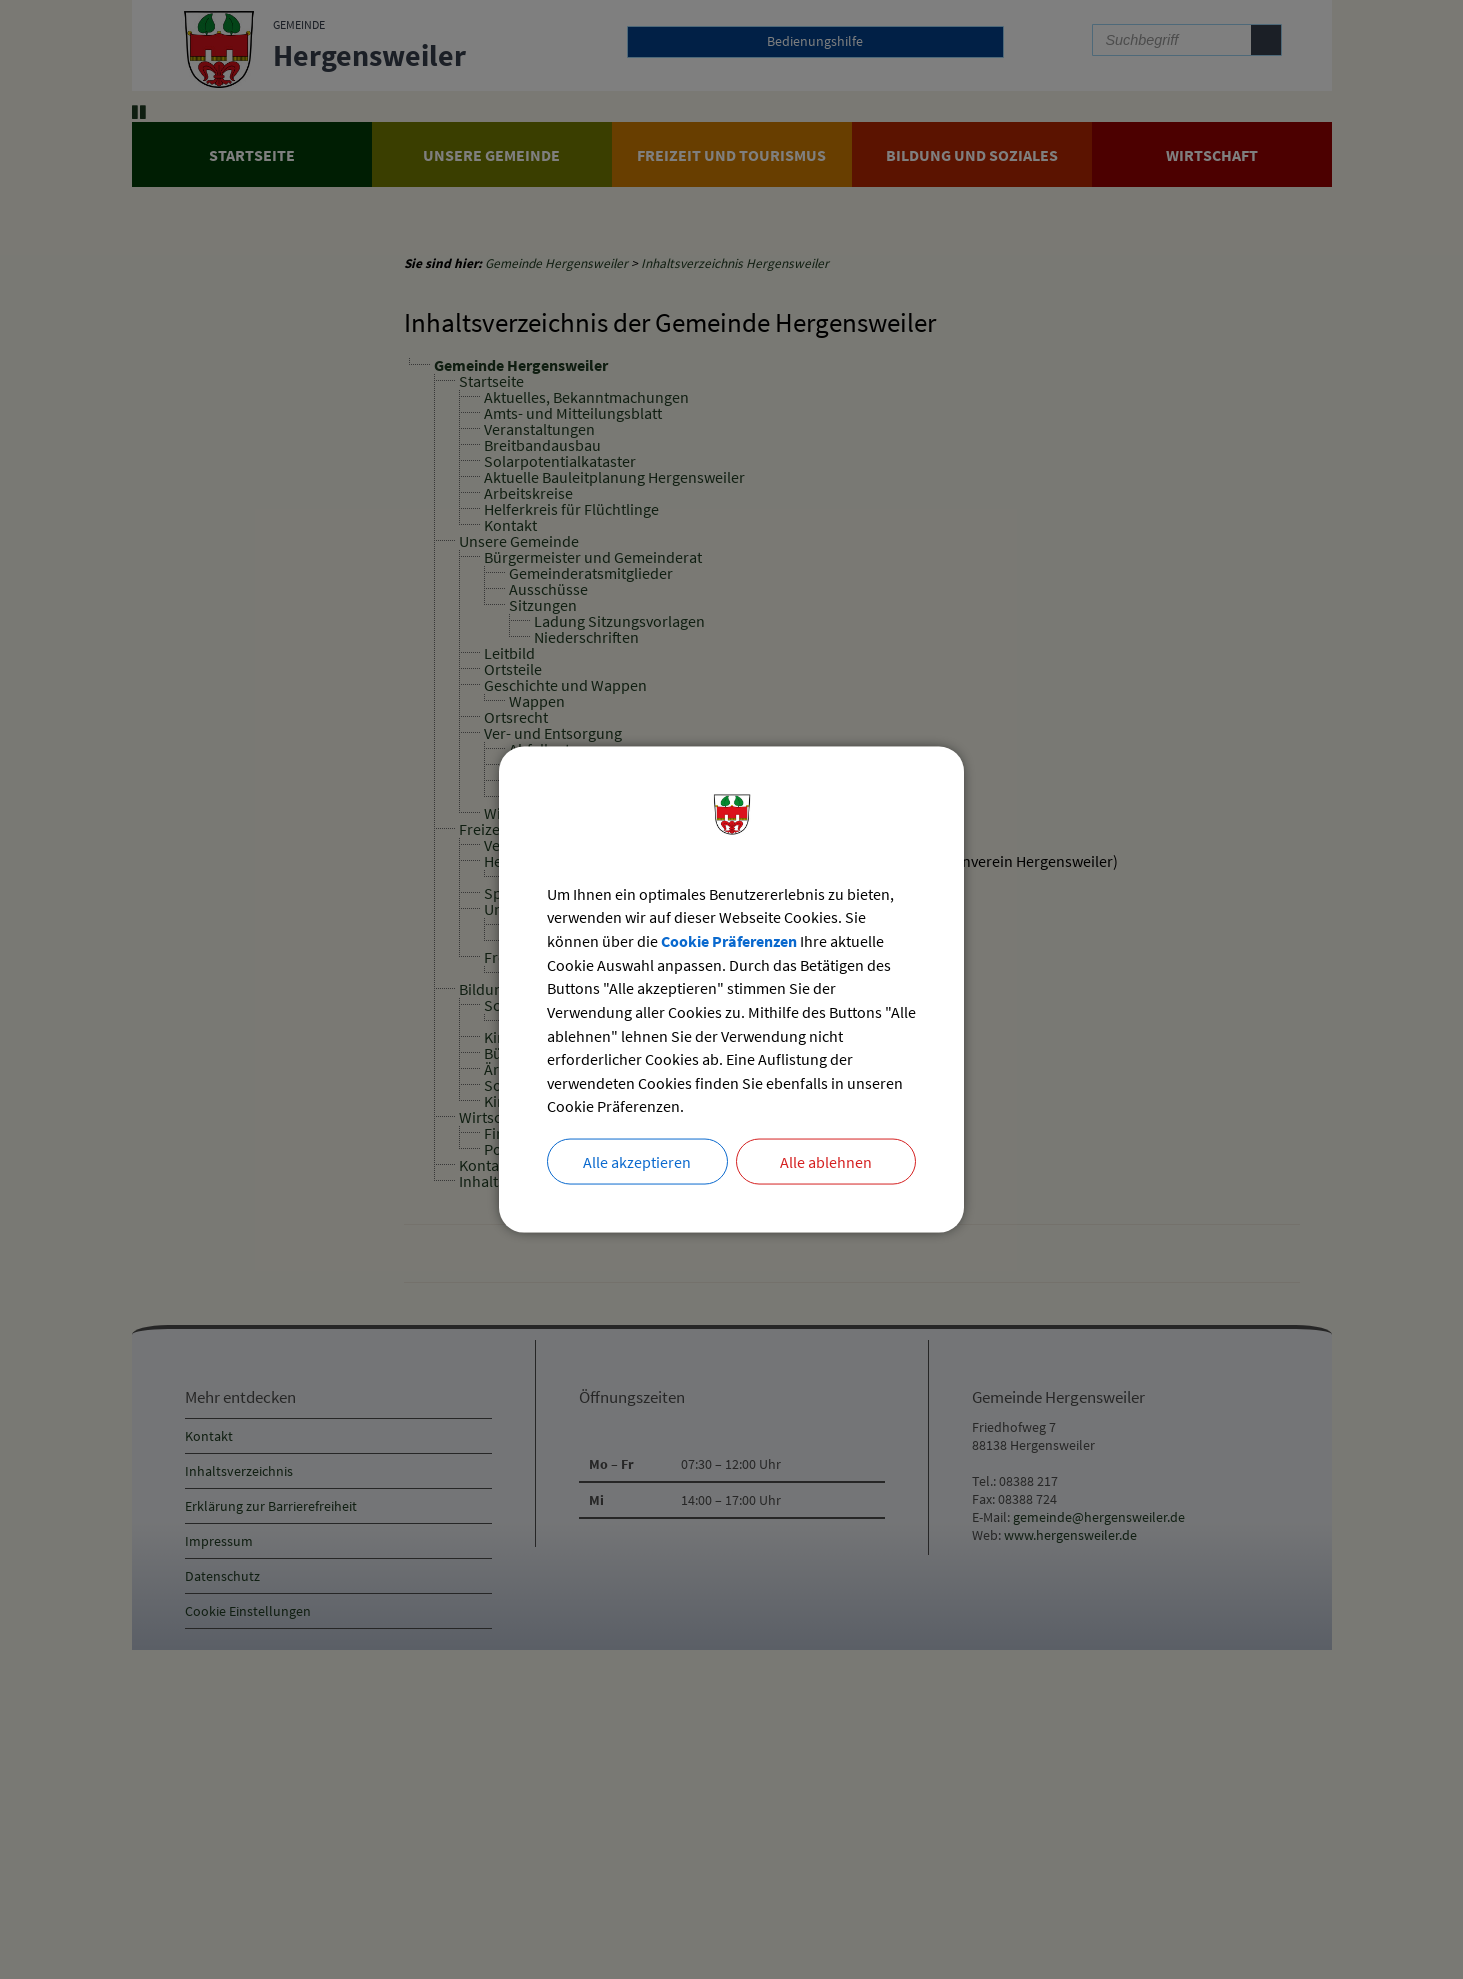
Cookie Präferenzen (729, 941)
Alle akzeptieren (637, 1164)
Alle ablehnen (826, 1164)
